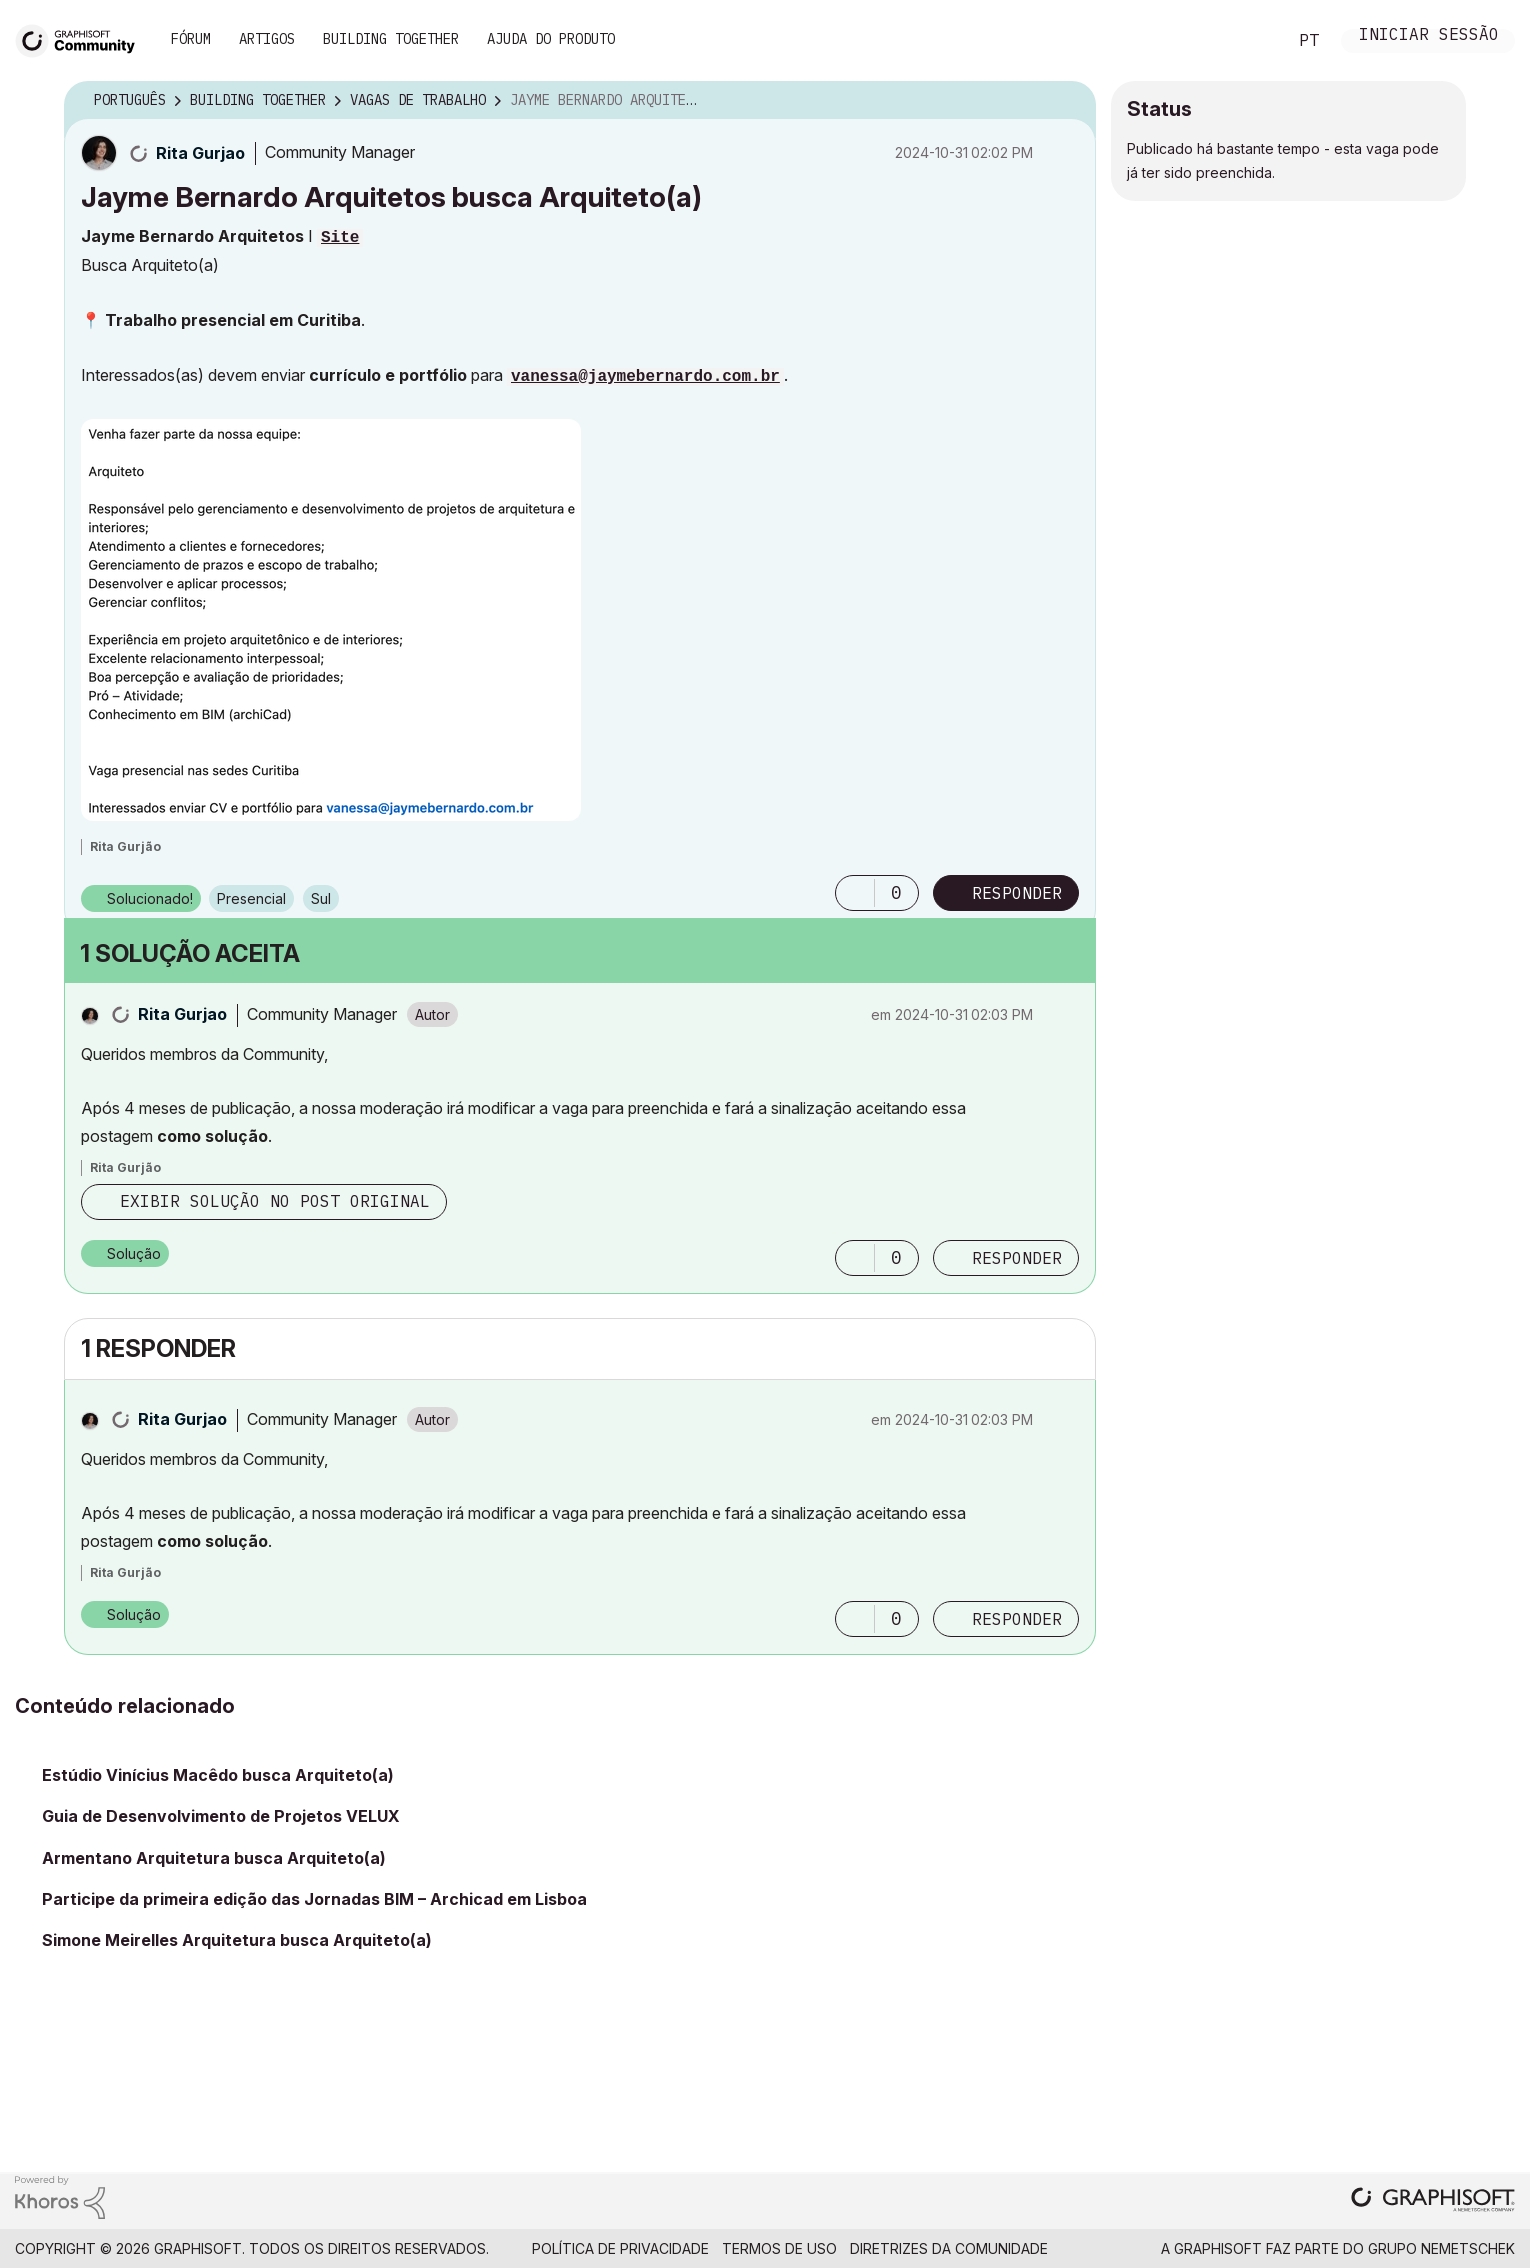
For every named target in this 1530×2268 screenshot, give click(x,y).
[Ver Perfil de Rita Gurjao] (200, 153)
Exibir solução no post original (275, 1201)
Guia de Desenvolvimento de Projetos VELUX (221, 1816)
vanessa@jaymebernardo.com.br (645, 377)
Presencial (251, 898)
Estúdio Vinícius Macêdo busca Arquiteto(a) (218, 1775)
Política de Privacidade (620, 2248)
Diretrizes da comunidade (949, 2248)
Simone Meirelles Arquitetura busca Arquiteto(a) (237, 1940)
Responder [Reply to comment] (1017, 1258)
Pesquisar (1249, 41)
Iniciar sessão (1429, 36)
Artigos (267, 39)
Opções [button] (1068, 101)
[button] (331, 620)
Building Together (391, 39)
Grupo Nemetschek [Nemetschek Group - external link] (1441, 2248)
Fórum (191, 39)
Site (340, 238)
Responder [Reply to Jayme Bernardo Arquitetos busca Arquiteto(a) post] (1017, 893)
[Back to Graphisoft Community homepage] (82, 38)
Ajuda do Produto (551, 39)
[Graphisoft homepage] (1433, 2201)
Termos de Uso (779, 2248)
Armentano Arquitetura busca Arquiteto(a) (214, 1858)
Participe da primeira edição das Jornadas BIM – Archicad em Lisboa (314, 1899)
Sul (321, 898)
